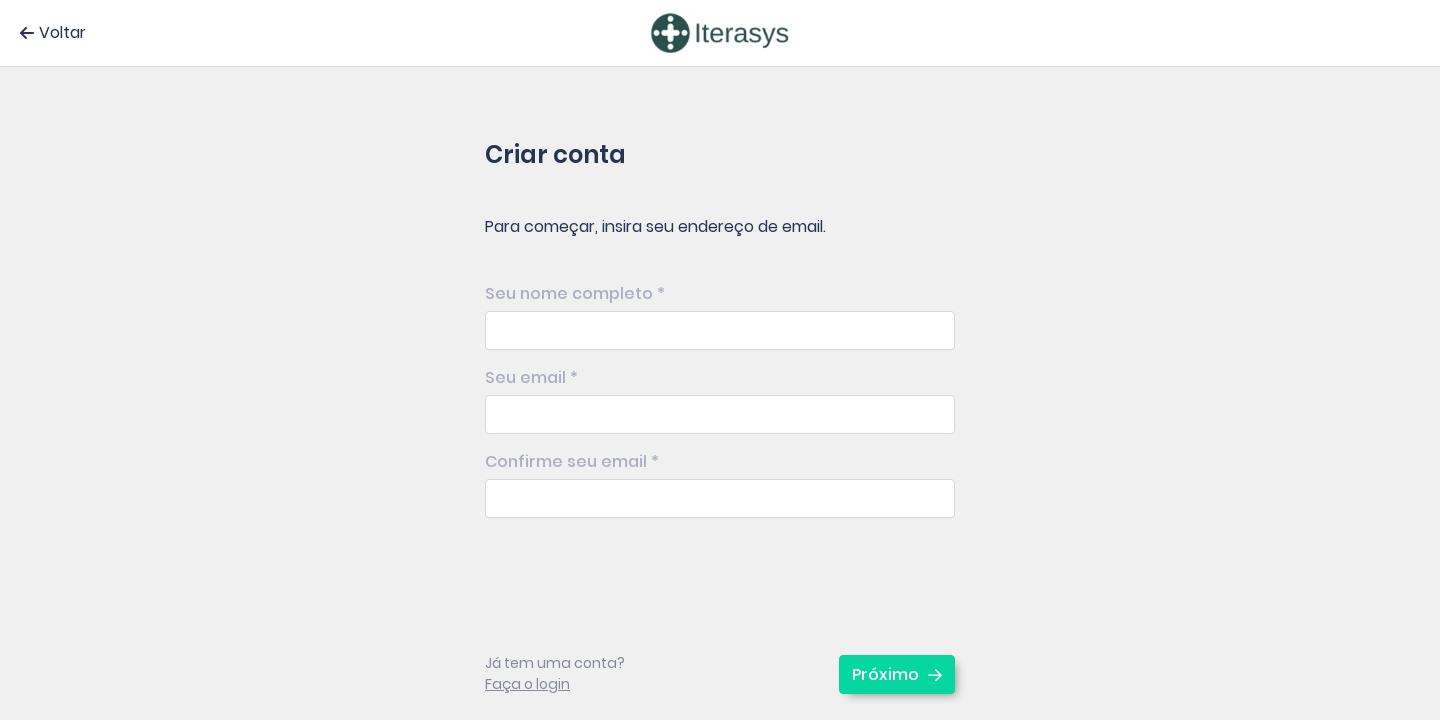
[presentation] (637, 572)
